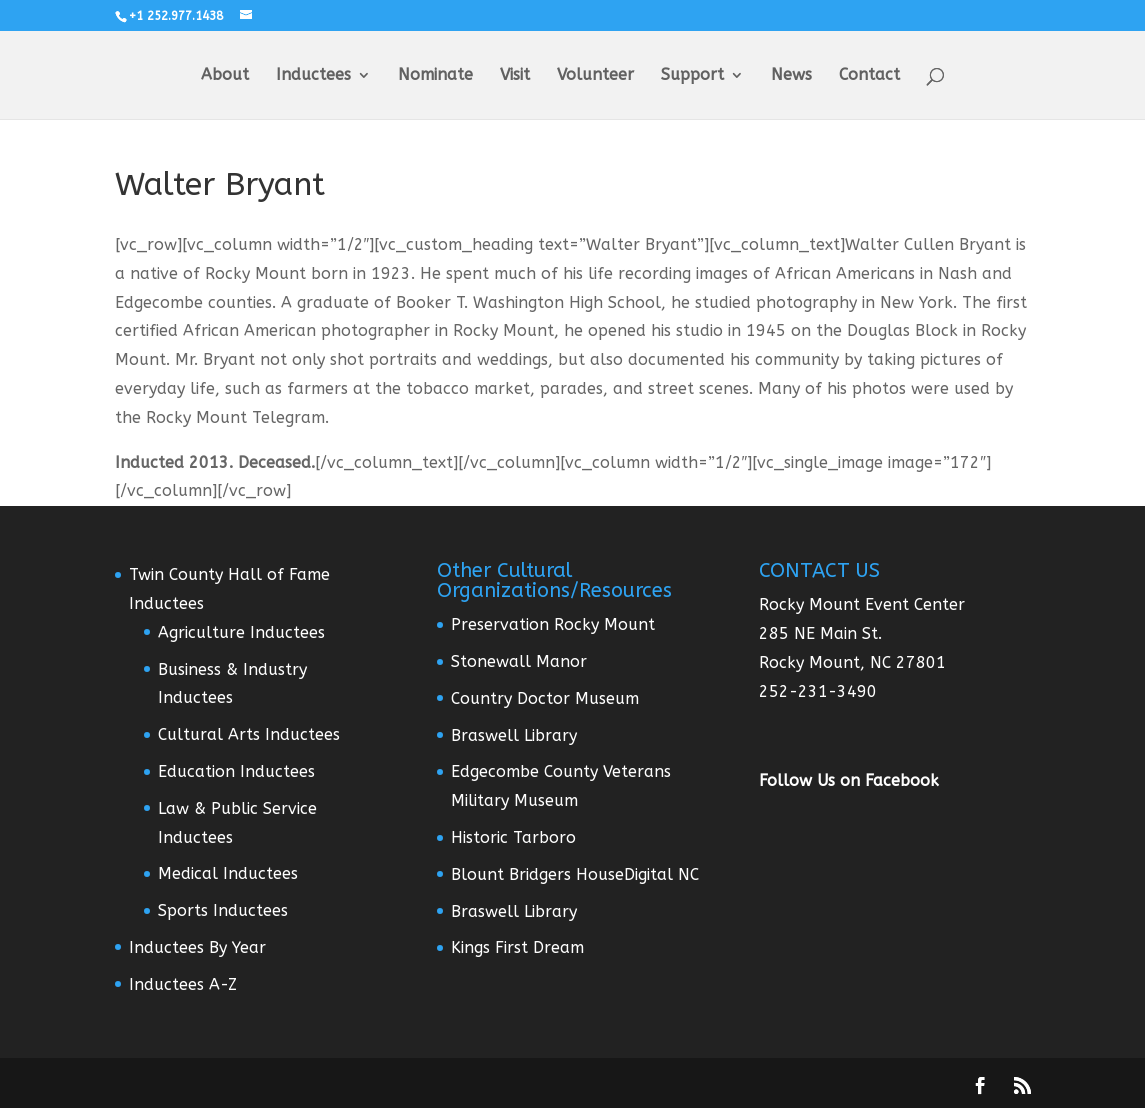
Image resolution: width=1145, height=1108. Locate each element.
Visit (515, 76)
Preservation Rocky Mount (553, 624)
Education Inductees (236, 771)
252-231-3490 (818, 691)
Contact (869, 76)
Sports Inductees (223, 910)
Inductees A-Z (183, 984)
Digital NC (661, 874)
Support (692, 76)
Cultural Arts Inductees (249, 734)
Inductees (313, 76)
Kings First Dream (517, 947)
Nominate (435, 76)
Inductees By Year (197, 947)
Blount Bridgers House (537, 874)
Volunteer (595, 76)
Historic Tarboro (513, 837)
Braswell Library (514, 735)
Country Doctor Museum (545, 698)
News (791, 76)
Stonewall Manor (519, 661)
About (225, 76)
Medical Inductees (228, 873)
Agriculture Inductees (241, 632)
